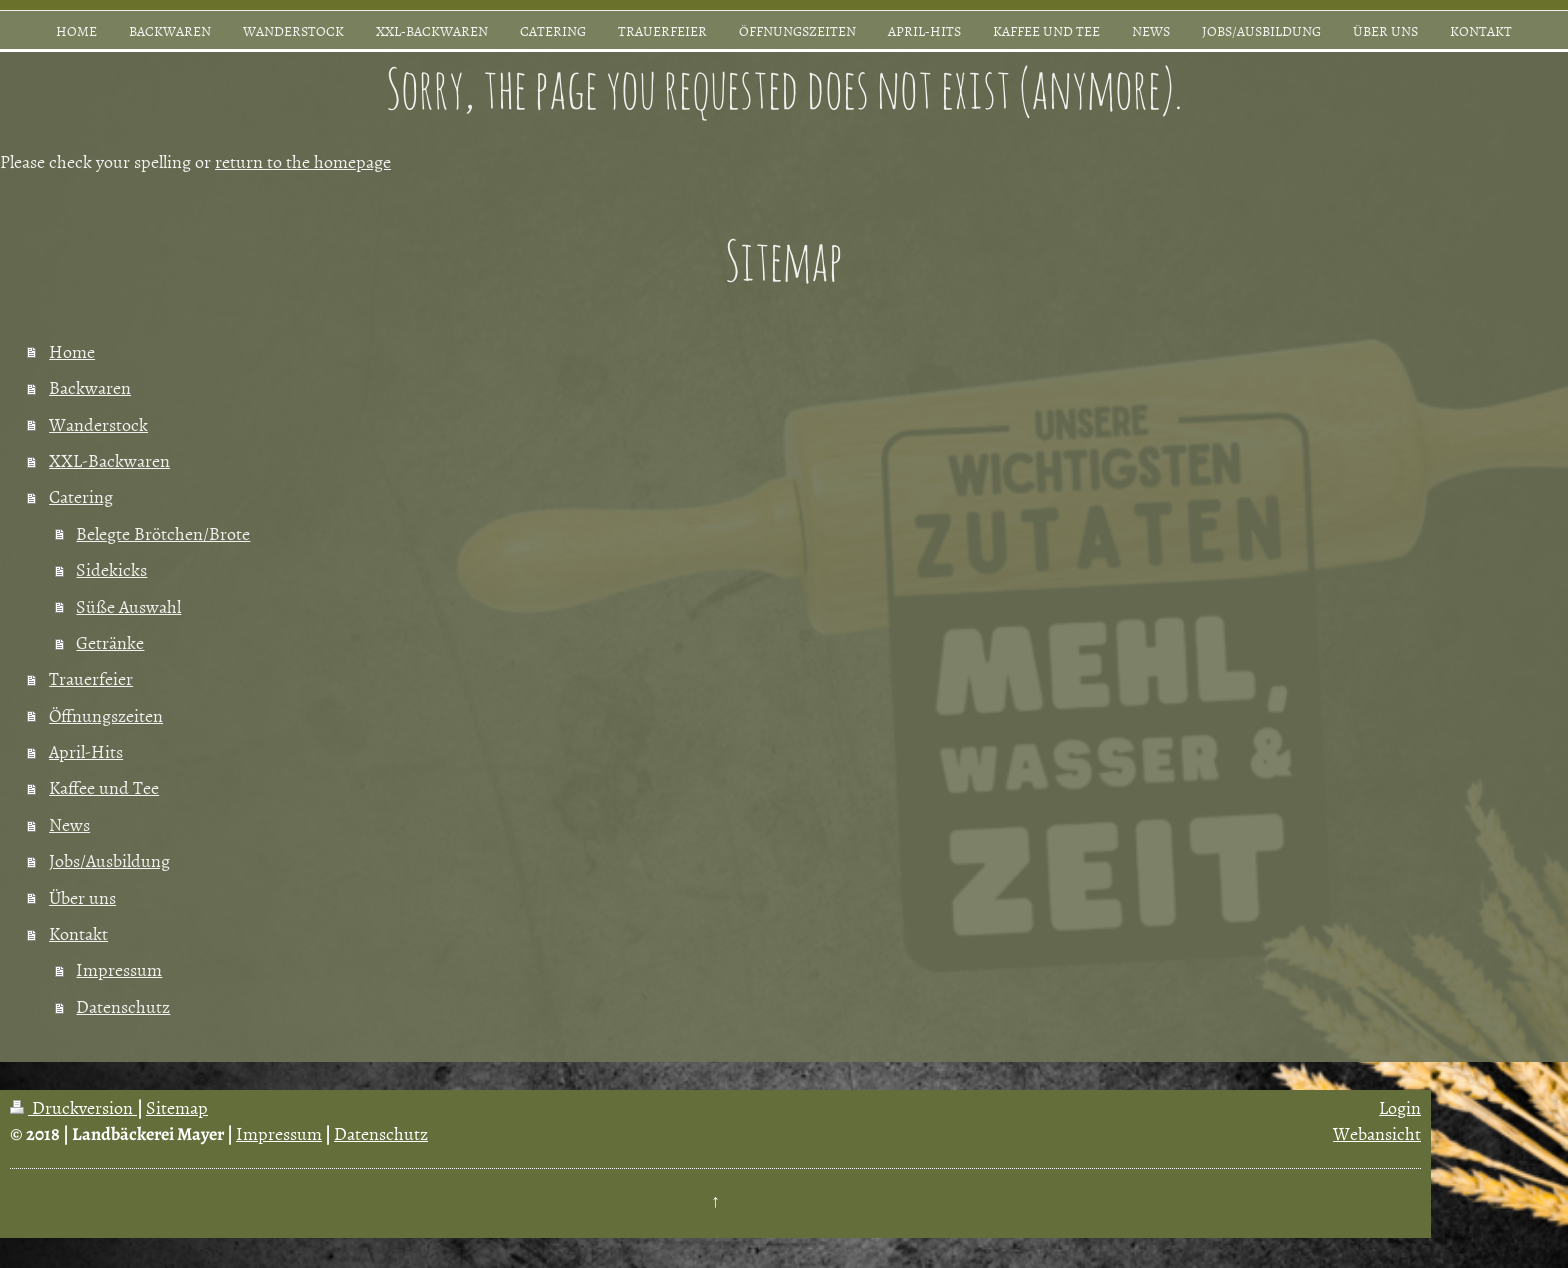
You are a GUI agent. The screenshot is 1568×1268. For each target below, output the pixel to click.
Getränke (110, 642)
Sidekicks (111, 569)
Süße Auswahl (128, 606)
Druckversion (73, 1107)
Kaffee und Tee (104, 787)
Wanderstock (98, 424)
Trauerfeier (91, 678)
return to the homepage (303, 161)
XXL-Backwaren (109, 460)
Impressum (119, 969)
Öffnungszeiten (106, 715)
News (69, 824)
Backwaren (90, 387)
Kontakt (78, 933)
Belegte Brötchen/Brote (163, 533)
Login (1400, 1107)
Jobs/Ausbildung (109, 860)
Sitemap (177, 1107)
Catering (81, 496)
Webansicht (1377, 1133)
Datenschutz (123, 1006)
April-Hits (86, 751)
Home (72, 351)
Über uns (82, 897)
